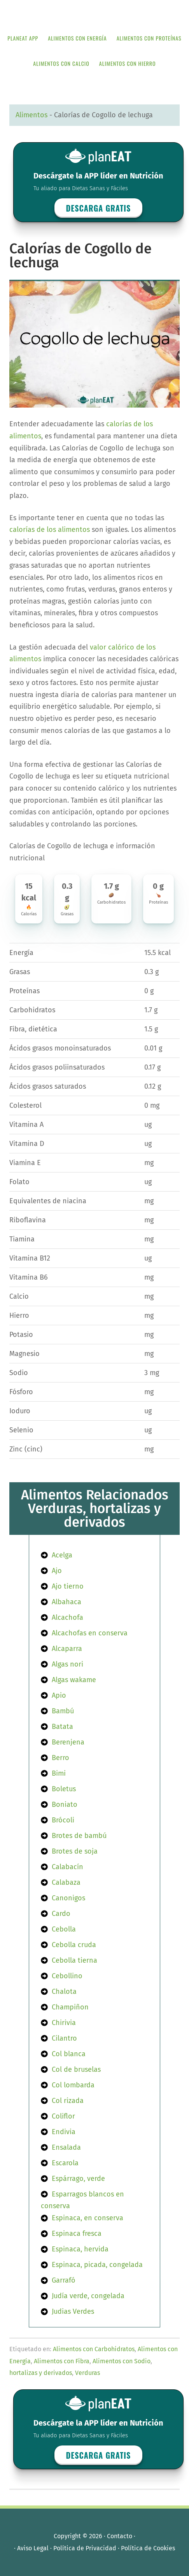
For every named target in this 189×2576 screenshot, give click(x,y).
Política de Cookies (148, 2548)
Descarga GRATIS (98, 208)
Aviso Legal (33, 2548)
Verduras (87, 2372)
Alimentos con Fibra (61, 2361)
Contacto (119, 2536)
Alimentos (31, 115)
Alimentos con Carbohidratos (94, 2349)
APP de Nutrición (94, 12)
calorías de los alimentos (49, 529)
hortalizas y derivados (40, 2372)
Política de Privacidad (84, 2548)
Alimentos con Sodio (121, 2361)
